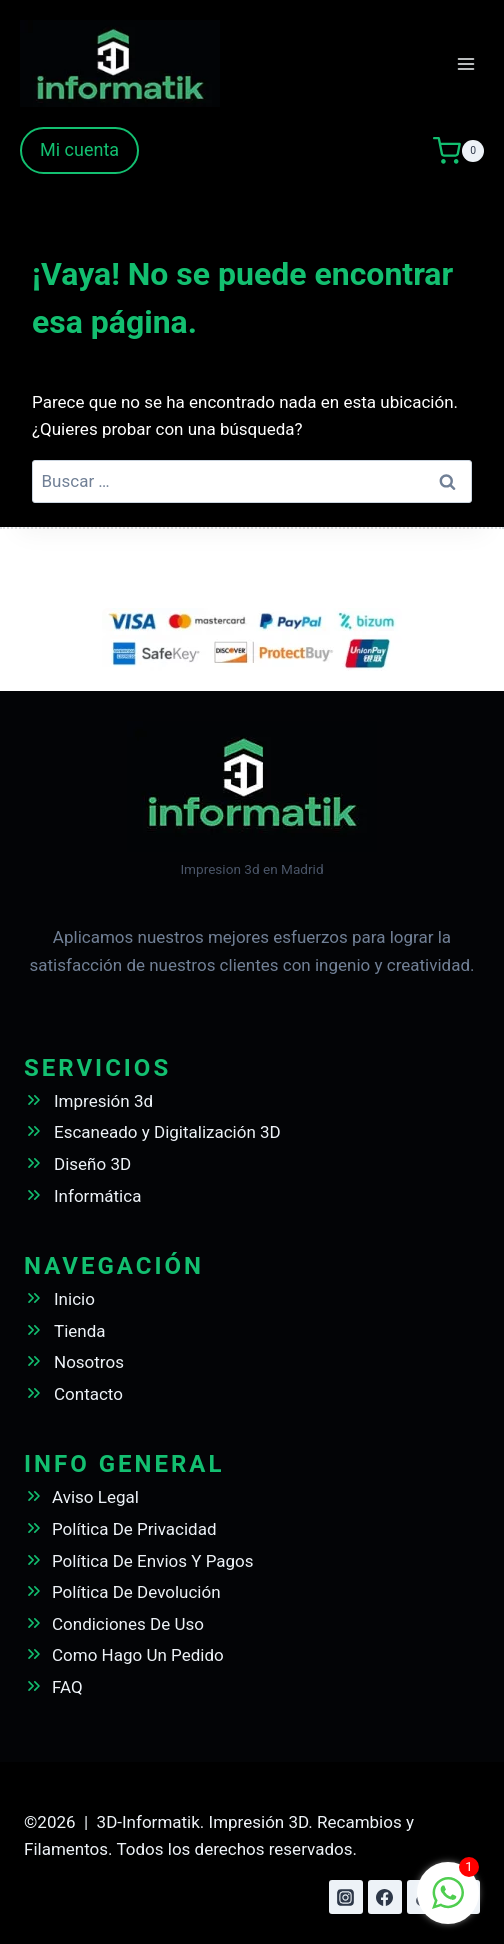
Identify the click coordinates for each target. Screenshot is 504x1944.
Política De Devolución (136, 1592)
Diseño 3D (92, 1164)
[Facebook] (385, 1897)
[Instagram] (346, 1897)
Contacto (88, 1394)
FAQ (67, 1687)
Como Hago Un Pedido (138, 1655)
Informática (97, 1196)
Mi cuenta (79, 149)
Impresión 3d (103, 1101)
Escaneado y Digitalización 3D (167, 1132)
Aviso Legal (95, 1497)
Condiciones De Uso (128, 1624)
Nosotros (89, 1362)
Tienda (80, 1331)
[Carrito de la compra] (458, 151)
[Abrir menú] (465, 63)
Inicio (74, 1299)
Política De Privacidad (134, 1529)
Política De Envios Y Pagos (153, 1561)
